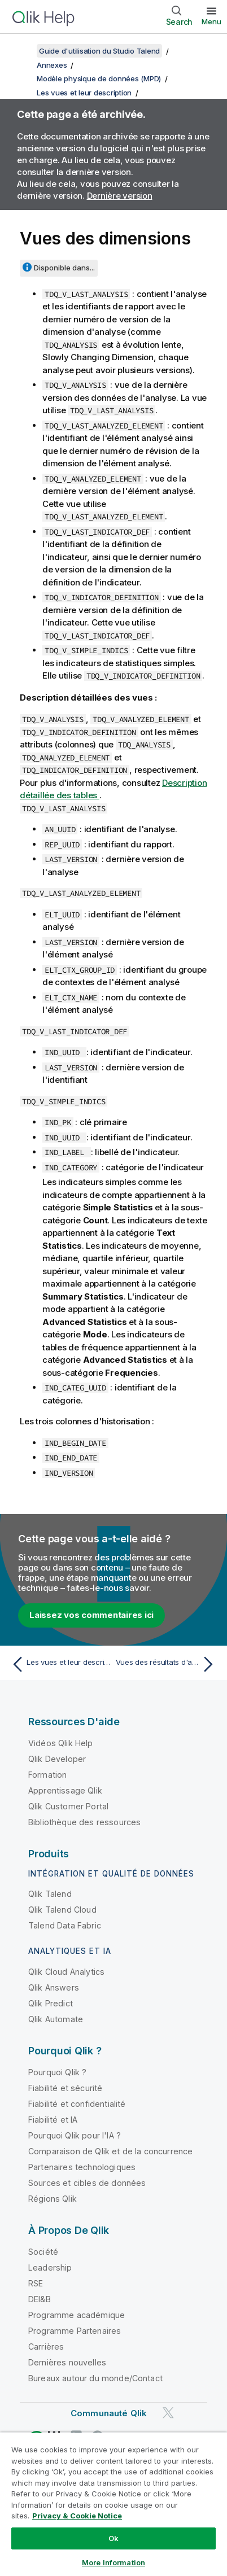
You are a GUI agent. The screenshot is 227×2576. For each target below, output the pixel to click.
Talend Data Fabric (64, 1925)
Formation (47, 1774)
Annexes (52, 64)
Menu (211, 21)
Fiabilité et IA (52, 2119)
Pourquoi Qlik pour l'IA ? (74, 2135)
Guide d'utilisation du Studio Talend (99, 50)
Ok (113, 2538)
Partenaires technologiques (82, 2167)
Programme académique (76, 2315)
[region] (113, 2504)
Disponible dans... (64, 267)
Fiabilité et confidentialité (76, 2104)
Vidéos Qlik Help (60, 1743)
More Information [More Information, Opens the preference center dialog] (113, 2562)
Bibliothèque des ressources (84, 1822)
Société (43, 2251)
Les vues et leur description (84, 92)
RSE (35, 2283)
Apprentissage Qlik (65, 1790)
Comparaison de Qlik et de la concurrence (110, 2151)
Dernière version (119, 195)
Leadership (50, 2267)
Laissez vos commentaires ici (91, 1615)
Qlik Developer (57, 1759)
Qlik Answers (53, 1987)
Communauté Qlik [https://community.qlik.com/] (109, 2413)
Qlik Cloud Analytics (66, 1971)
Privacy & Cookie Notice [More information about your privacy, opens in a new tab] (77, 2515)
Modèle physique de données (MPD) (99, 78)
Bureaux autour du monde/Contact (95, 2378)
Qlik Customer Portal (68, 1806)
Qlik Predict (50, 2003)
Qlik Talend (50, 1894)
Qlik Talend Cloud (62, 1909)
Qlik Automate (55, 2019)
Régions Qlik (52, 2198)
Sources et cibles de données (87, 2183)
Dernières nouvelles (67, 2362)
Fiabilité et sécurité (65, 2088)
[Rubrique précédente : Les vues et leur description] (59, 1664)
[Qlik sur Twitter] (168, 2412)
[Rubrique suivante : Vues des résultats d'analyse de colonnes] (167, 1664)
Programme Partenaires (74, 2331)
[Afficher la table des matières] (22, 51)
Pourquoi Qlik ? (57, 2072)
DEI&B (39, 2299)
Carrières (46, 2346)
